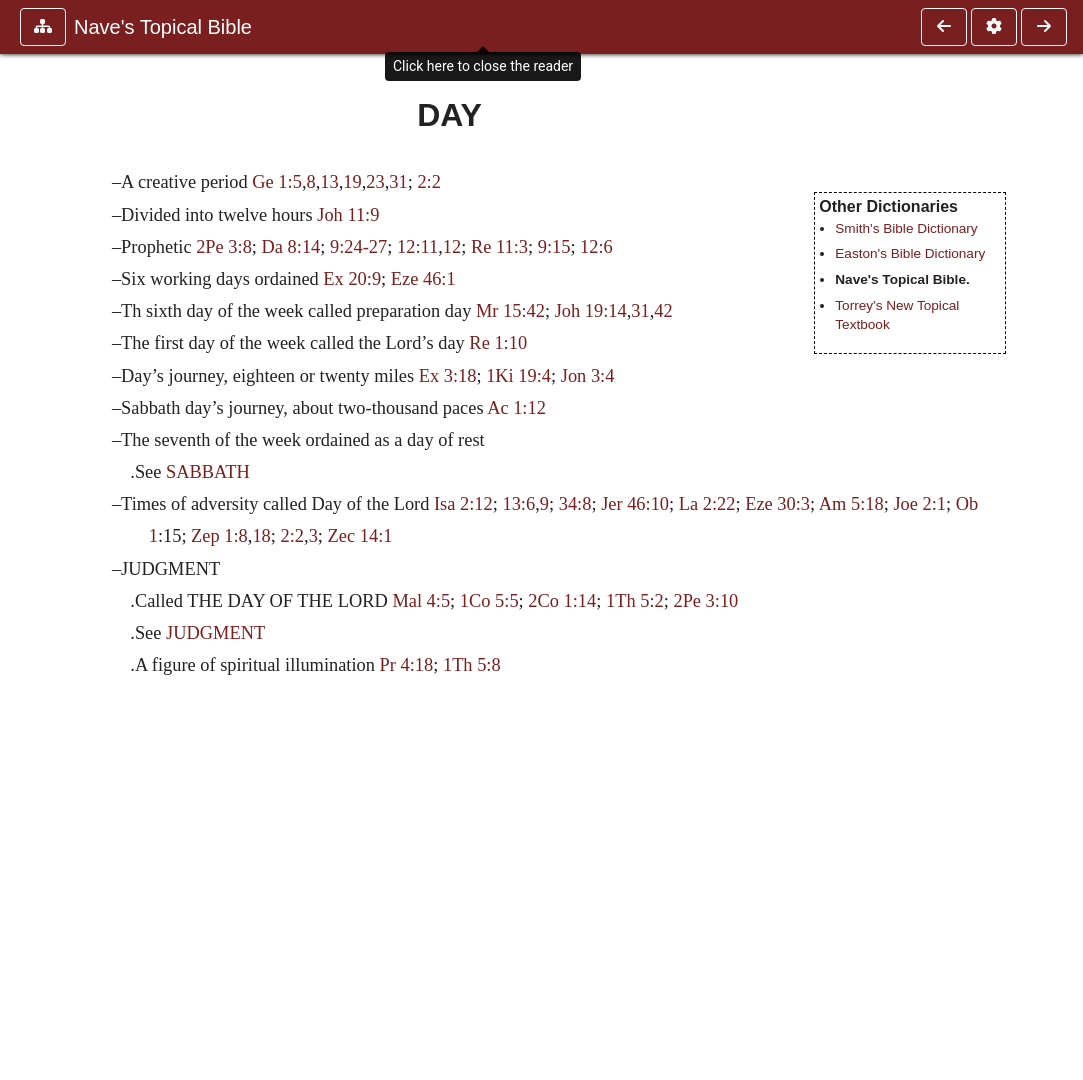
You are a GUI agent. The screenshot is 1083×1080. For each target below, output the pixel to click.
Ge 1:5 (277, 182)
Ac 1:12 (516, 408)
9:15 (554, 247)
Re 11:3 (499, 247)
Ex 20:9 (352, 279)
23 (375, 182)
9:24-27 (358, 247)
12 (452, 247)
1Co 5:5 (489, 601)
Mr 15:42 (510, 311)
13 (329, 182)
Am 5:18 (851, 504)
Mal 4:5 (421, 601)
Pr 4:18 (407, 665)
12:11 (417, 247)
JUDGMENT (215, 633)
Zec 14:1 (360, 536)
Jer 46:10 (635, 504)
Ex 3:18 (448, 376)
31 (398, 182)
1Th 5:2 (635, 601)
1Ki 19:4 (518, 376)
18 (261, 536)
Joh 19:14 (591, 311)
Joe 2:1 (919, 504)
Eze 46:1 (423, 279)
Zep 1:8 (219, 536)
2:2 (429, 182)
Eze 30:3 (777, 504)
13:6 (518, 504)
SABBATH (208, 472)
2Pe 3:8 (224, 247)
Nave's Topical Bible (163, 27)
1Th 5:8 (472, 665)
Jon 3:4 (588, 376)
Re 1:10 (498, 343)
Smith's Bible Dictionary (906, 228)
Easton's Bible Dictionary (910, 253)
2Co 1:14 (562, 601)
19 (352, 182)
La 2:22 (707, 504)
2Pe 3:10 (705, 601)
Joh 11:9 (348, 215)
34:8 (575, 504)
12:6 (596, 247)
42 (663, 311)
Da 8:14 (291, 247)
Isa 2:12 (463, 504)
